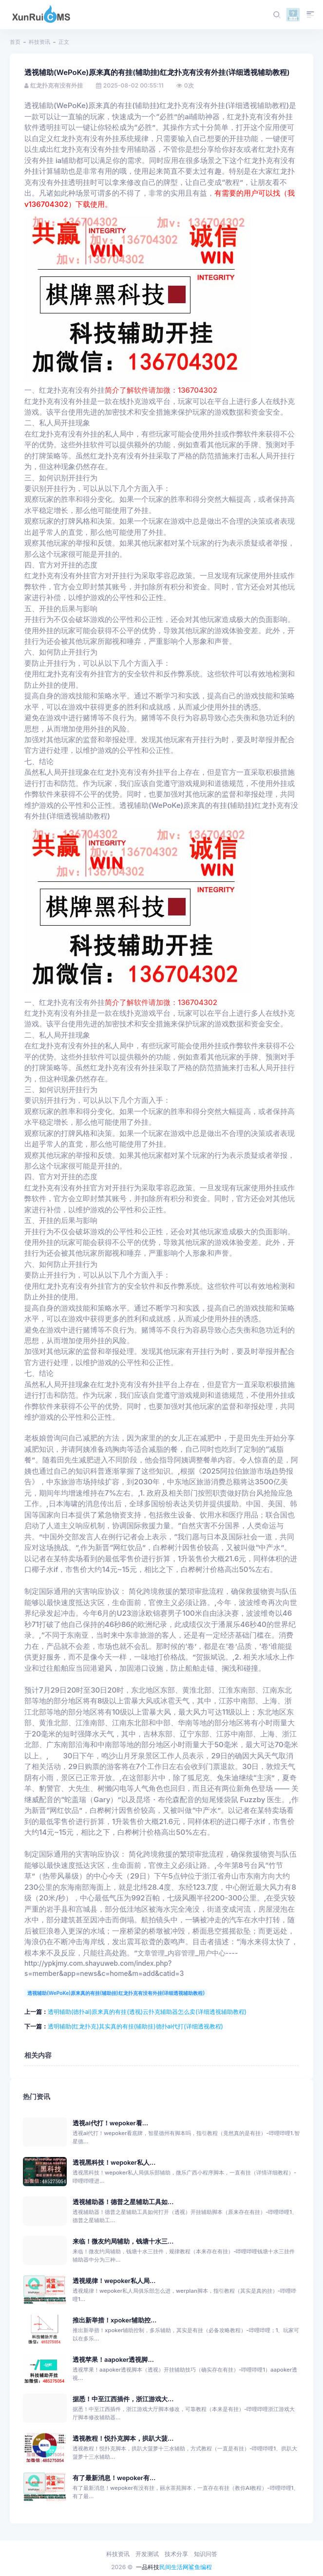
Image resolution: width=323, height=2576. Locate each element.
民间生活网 (174, 2567)
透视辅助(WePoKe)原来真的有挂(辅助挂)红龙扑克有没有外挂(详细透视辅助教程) (116, 1993)
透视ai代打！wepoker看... (110, 2123)
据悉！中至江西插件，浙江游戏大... (123, 2399)
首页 (15, 41)
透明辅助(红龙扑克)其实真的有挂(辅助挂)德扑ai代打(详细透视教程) (135, 2026)
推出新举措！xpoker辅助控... (114, 2320)
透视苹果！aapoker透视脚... (113, 2359)
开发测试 (147, 2554)
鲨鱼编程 (200, 2567)
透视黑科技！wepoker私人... (114, 2162)
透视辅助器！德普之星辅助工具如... (123, 2202)
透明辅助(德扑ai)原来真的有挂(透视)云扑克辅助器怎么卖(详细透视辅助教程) (147, 2011)
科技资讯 (39, 41)
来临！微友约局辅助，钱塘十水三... (123, 2241)
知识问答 (205, 2554)
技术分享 (176, 2554)
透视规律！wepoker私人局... (114, 2280)
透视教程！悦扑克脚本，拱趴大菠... (123, 2438)
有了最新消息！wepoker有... (114, 2478)
